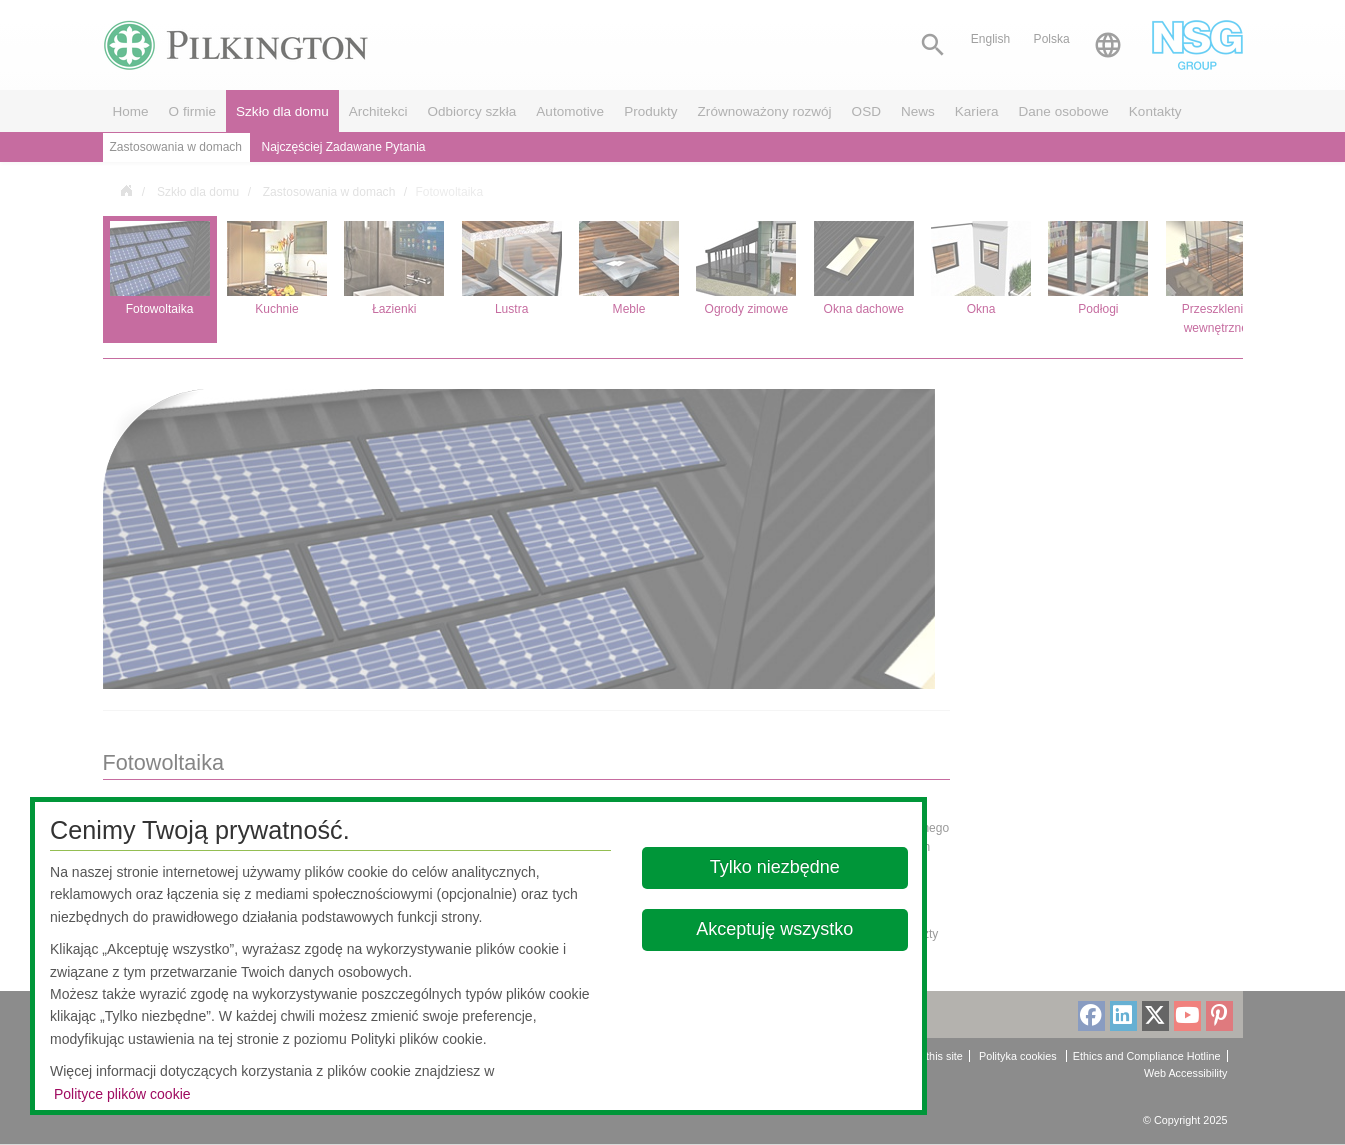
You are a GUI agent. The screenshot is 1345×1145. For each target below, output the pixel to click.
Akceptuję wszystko (774, 929)
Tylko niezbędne (775, 867)
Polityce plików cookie (122, 1094)
